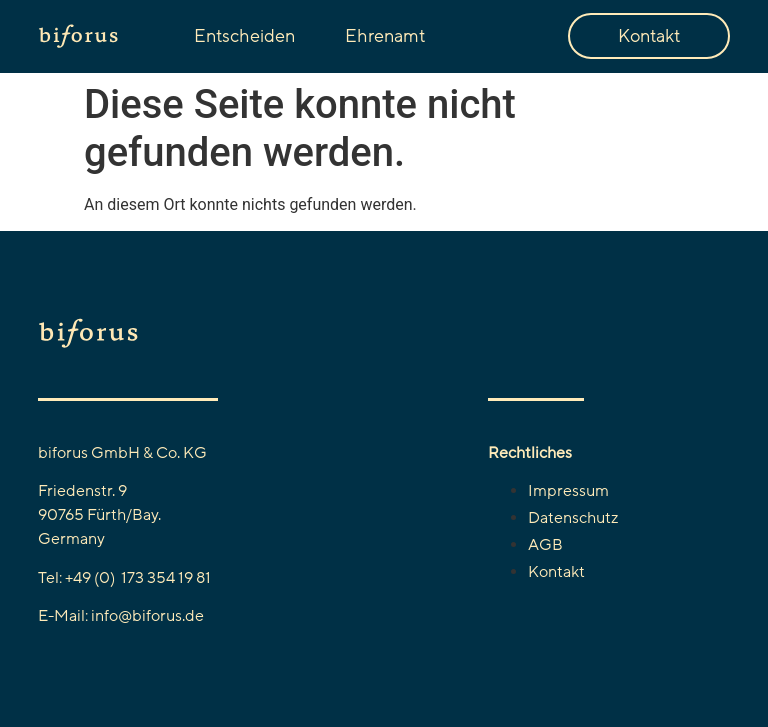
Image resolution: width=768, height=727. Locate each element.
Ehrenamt (385, 36)
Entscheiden (244, 36)
